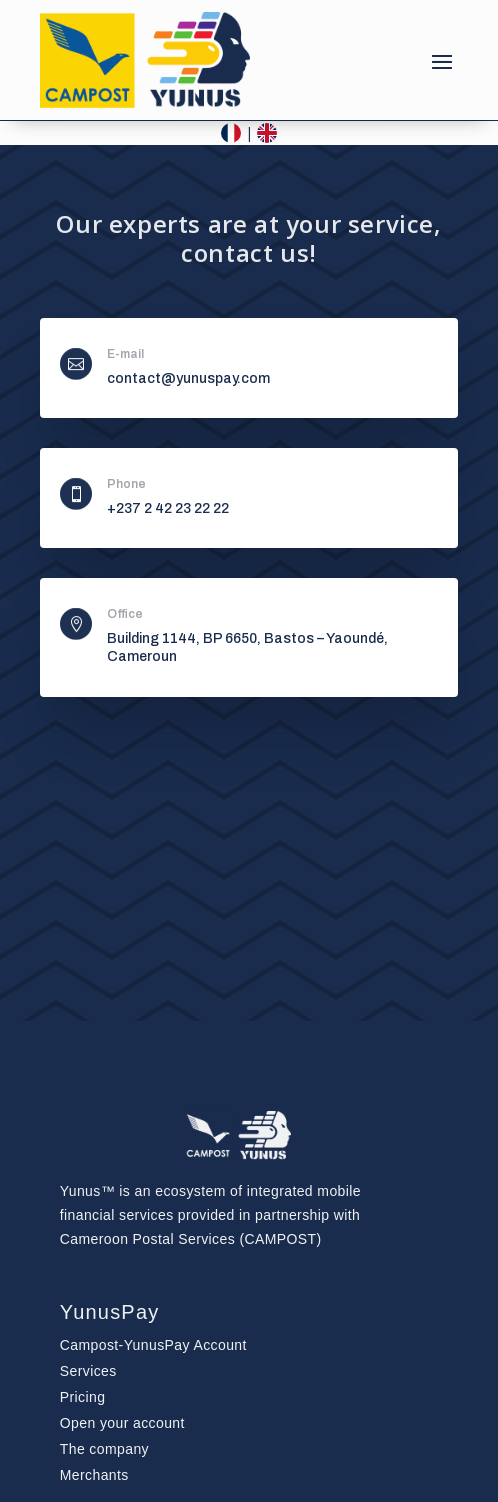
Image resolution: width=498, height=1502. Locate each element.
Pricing (83, 1397)
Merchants (94, 1475)
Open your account (122, 1423)
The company (104, 1449)
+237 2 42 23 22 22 (168, 508)
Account (153, 1345)
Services (88, 1371)
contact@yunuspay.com (188, 378)
